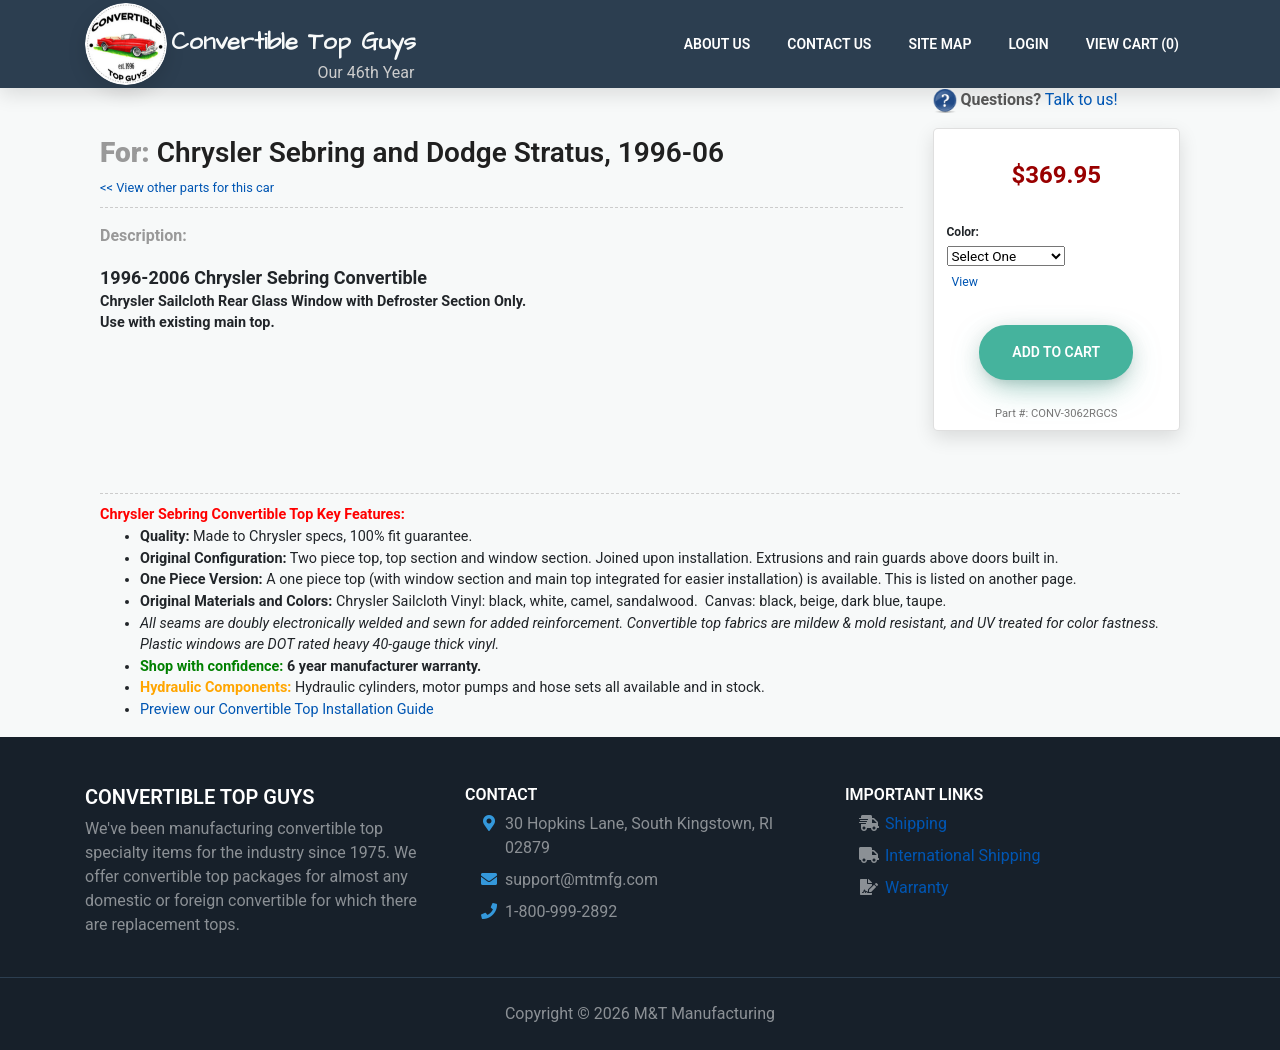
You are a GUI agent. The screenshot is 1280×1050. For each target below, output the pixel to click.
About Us (717, 44)
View (965, 282)
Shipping (916, 823)
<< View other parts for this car (187, 187)
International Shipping (962, 855)
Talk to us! (1081, 99)
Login (1028, 44)
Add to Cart (1056, 352)
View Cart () (1132, 44)
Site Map (939, 44)
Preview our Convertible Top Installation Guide (287, 709)
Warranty (917, 887)
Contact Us (829, 44)
